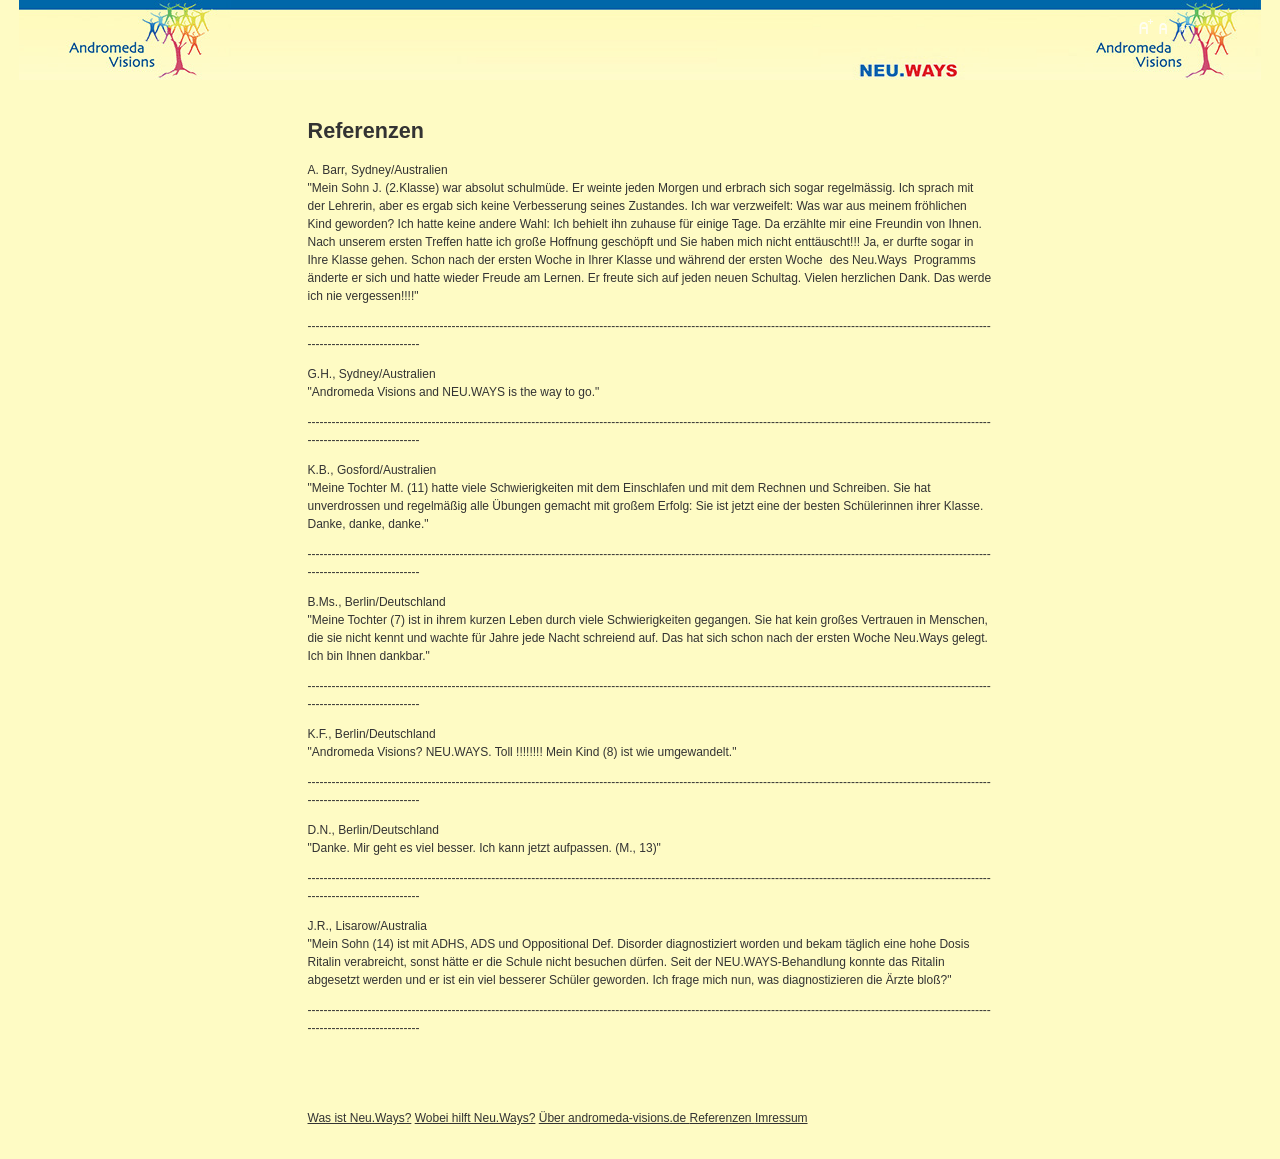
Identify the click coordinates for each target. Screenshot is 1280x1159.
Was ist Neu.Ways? (360, 1118)
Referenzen (722, 1118)
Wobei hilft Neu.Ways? (475, 1118)
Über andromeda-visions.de (614, 1118)
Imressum (781, 1118)
